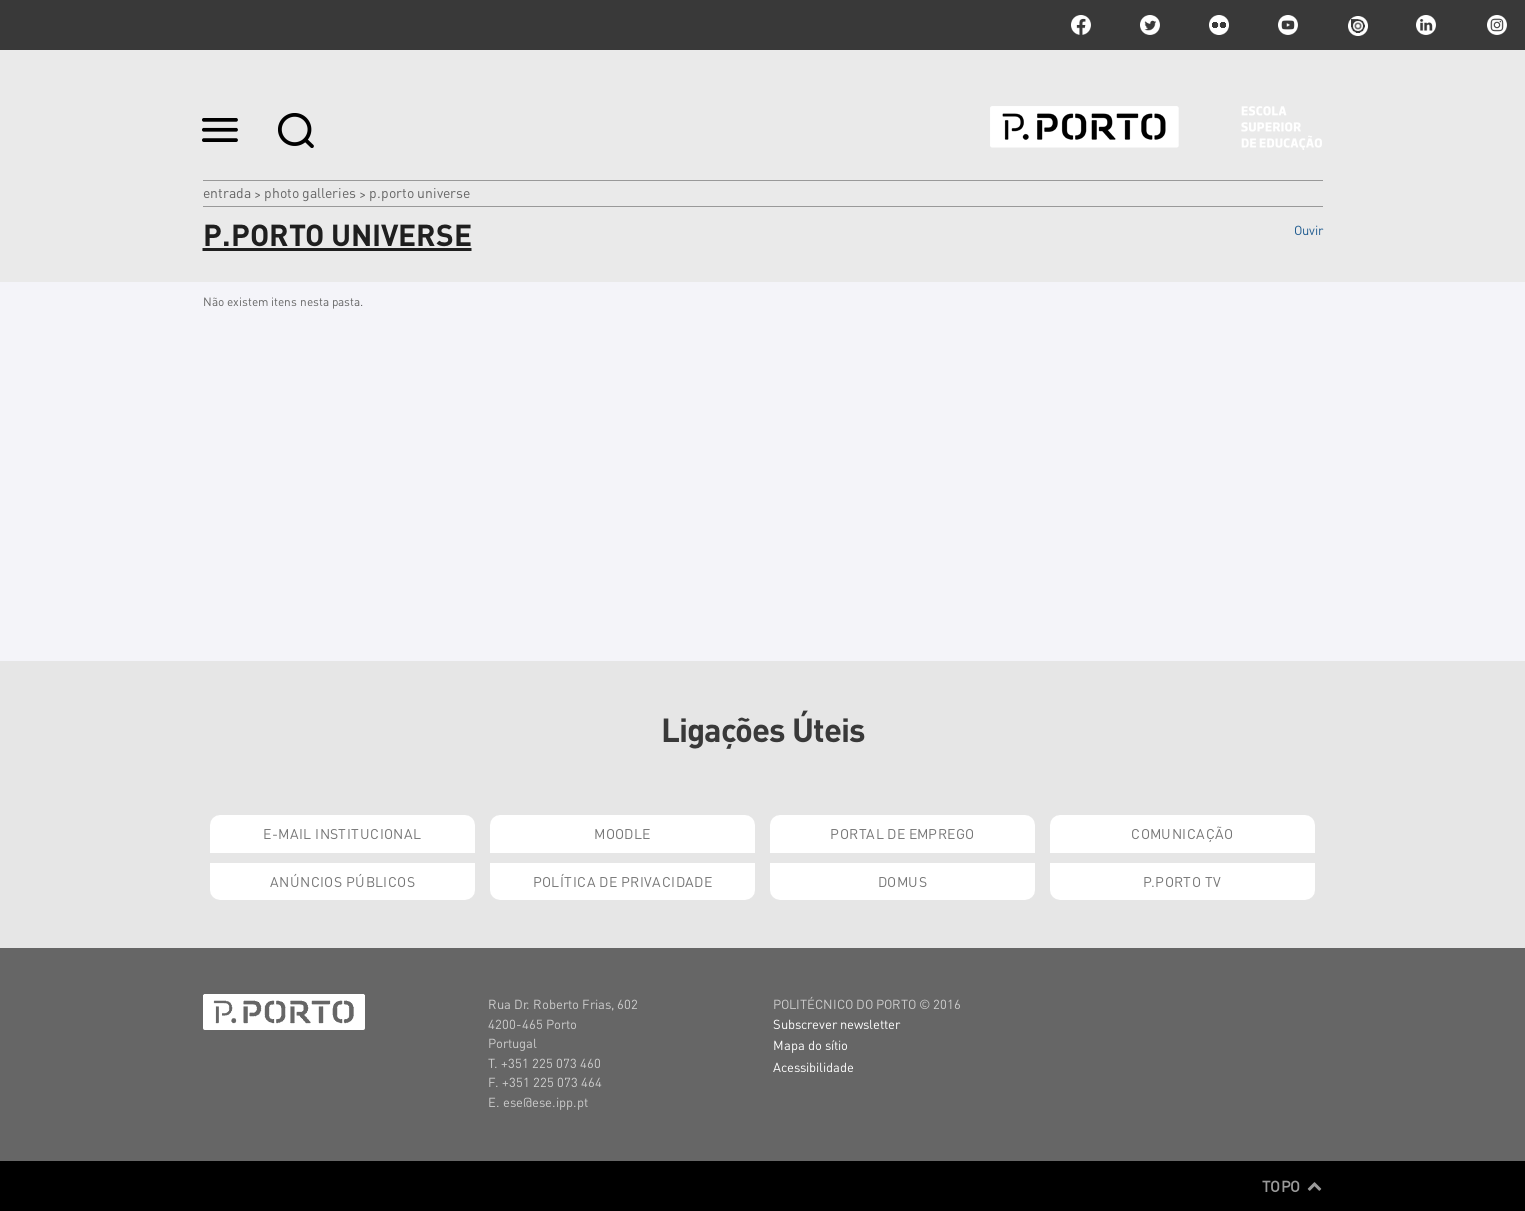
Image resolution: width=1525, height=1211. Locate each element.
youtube (1288, 25)
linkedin (1426, 25)
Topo (1292, 1186)
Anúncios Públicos (342, 881)
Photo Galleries (310, 192)
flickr (1219, 25)
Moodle (622, 833)
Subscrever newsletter (836, 1023)
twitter (1150, 25)
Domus (902, 881)
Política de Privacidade (623, 881)
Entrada (227, 192)
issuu (1357, 25)
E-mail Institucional (342, 833)
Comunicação (1182, 833)
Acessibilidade (813, 1066)
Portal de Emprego (902, 833)
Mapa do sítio (810, 1044)
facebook (1081, 25)
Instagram (1495, 25)
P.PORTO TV (1182, 881)
